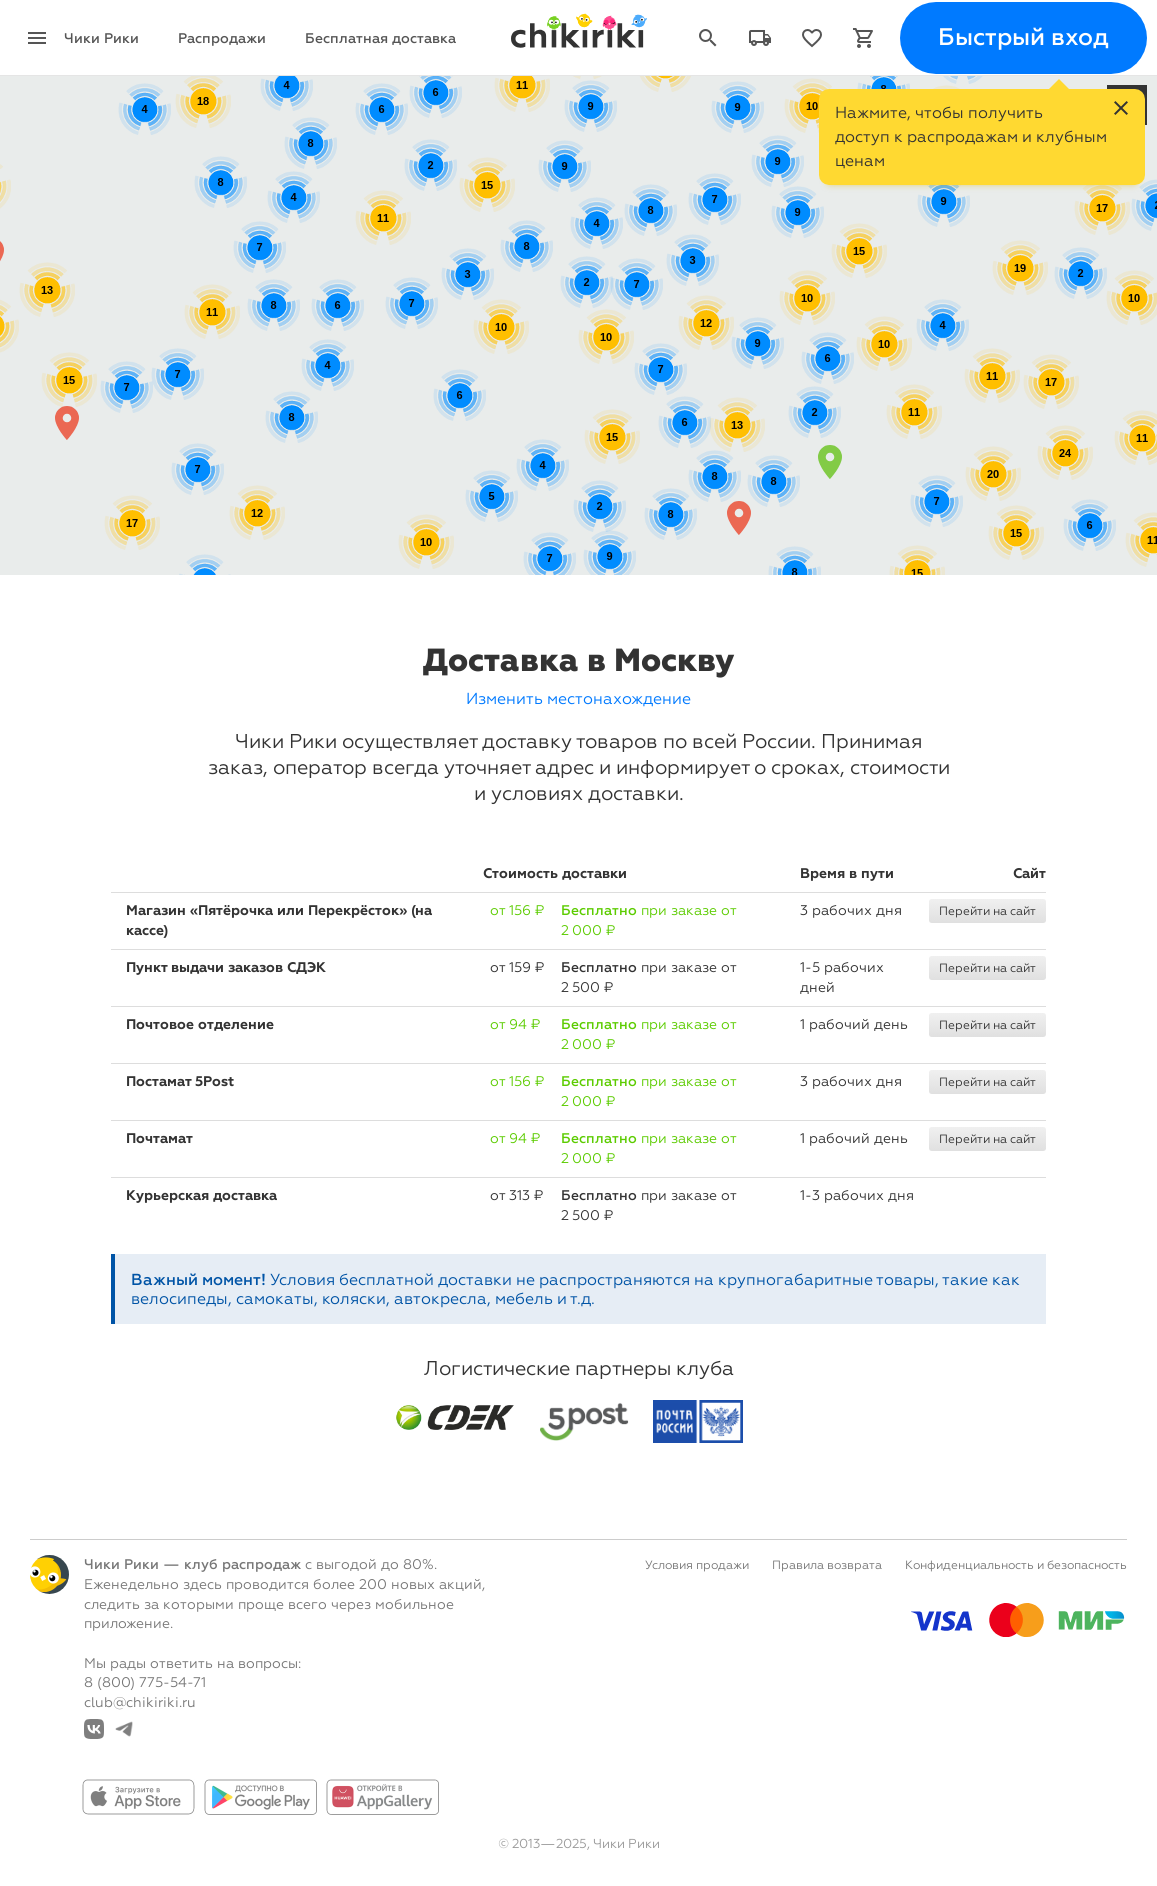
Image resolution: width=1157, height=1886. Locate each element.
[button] (830, 461)
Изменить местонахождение (578, 698)
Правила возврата (827, 1565)
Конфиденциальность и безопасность (1016, 1565)
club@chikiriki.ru (140, 1702)
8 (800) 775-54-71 (145, 1682)
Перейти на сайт (987, 911)
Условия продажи (697, 1565)
